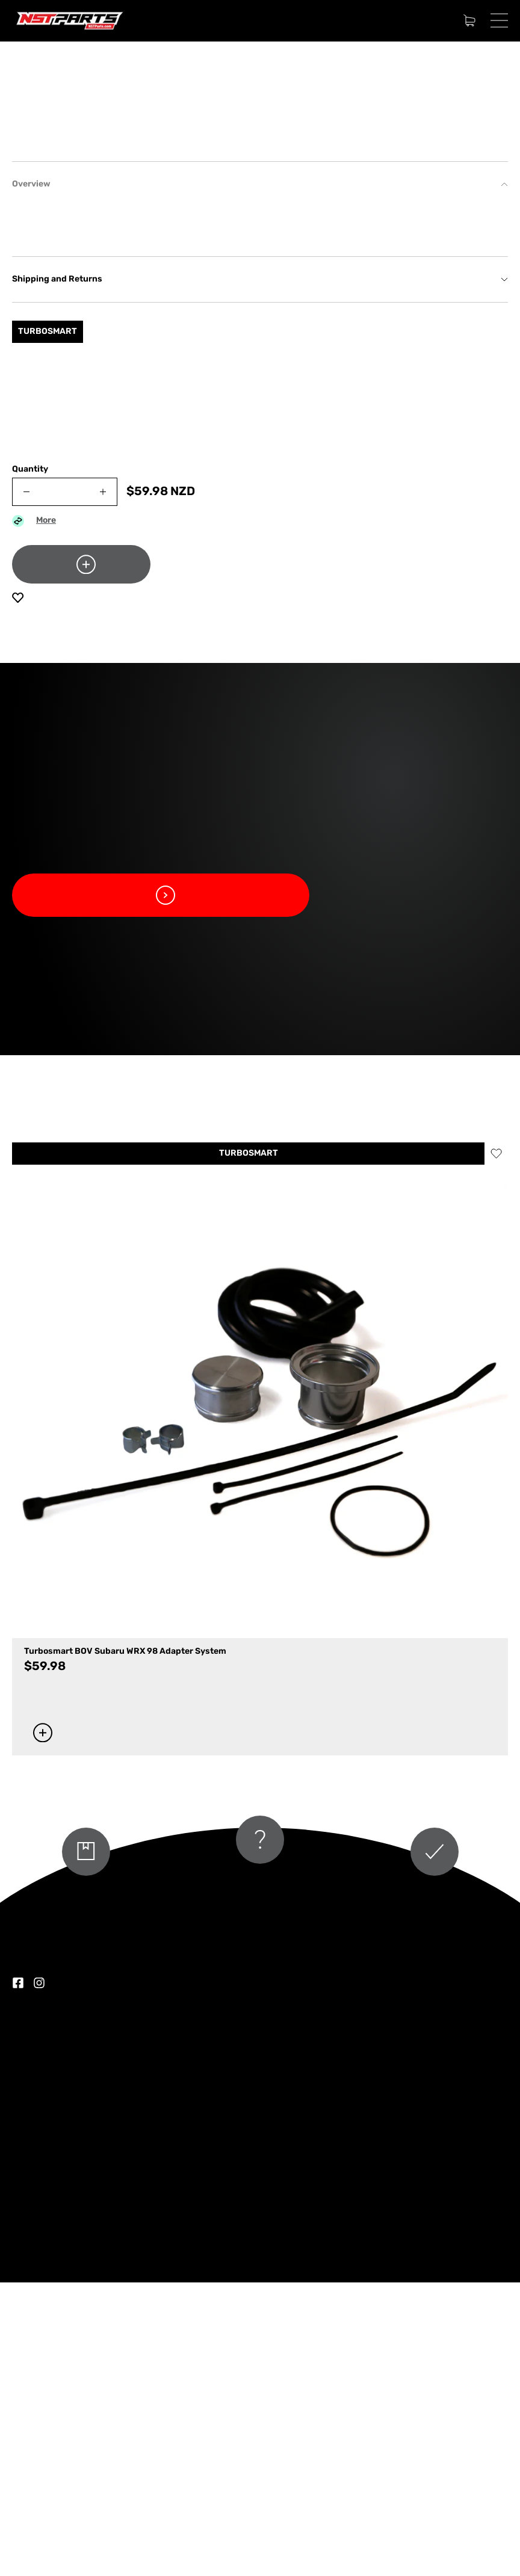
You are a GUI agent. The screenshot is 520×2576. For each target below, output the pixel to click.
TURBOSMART (248, 1447)
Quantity (30, 763)
